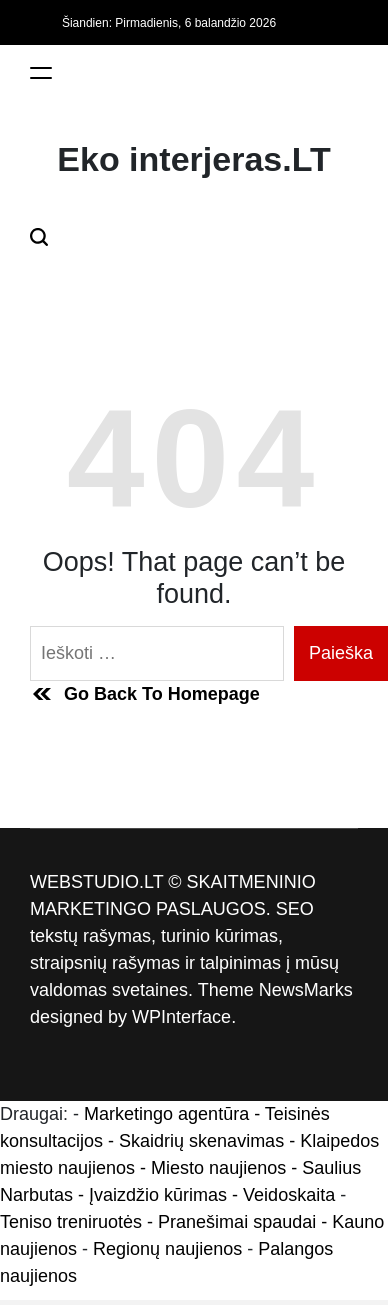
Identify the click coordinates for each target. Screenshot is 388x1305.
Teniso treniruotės (71, 1222)
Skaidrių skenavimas (201, 1141)
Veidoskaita (289, 1195)
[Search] (39, 236)
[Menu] (41, 72)
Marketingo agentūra (166, 1114)
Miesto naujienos (218, 1168)
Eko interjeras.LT (193, 159)
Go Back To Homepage (145, 694)
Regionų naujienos (167, 1249)
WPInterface (181, 1017)
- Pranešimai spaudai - (239, 1222)
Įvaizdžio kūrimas (158, 1195)
